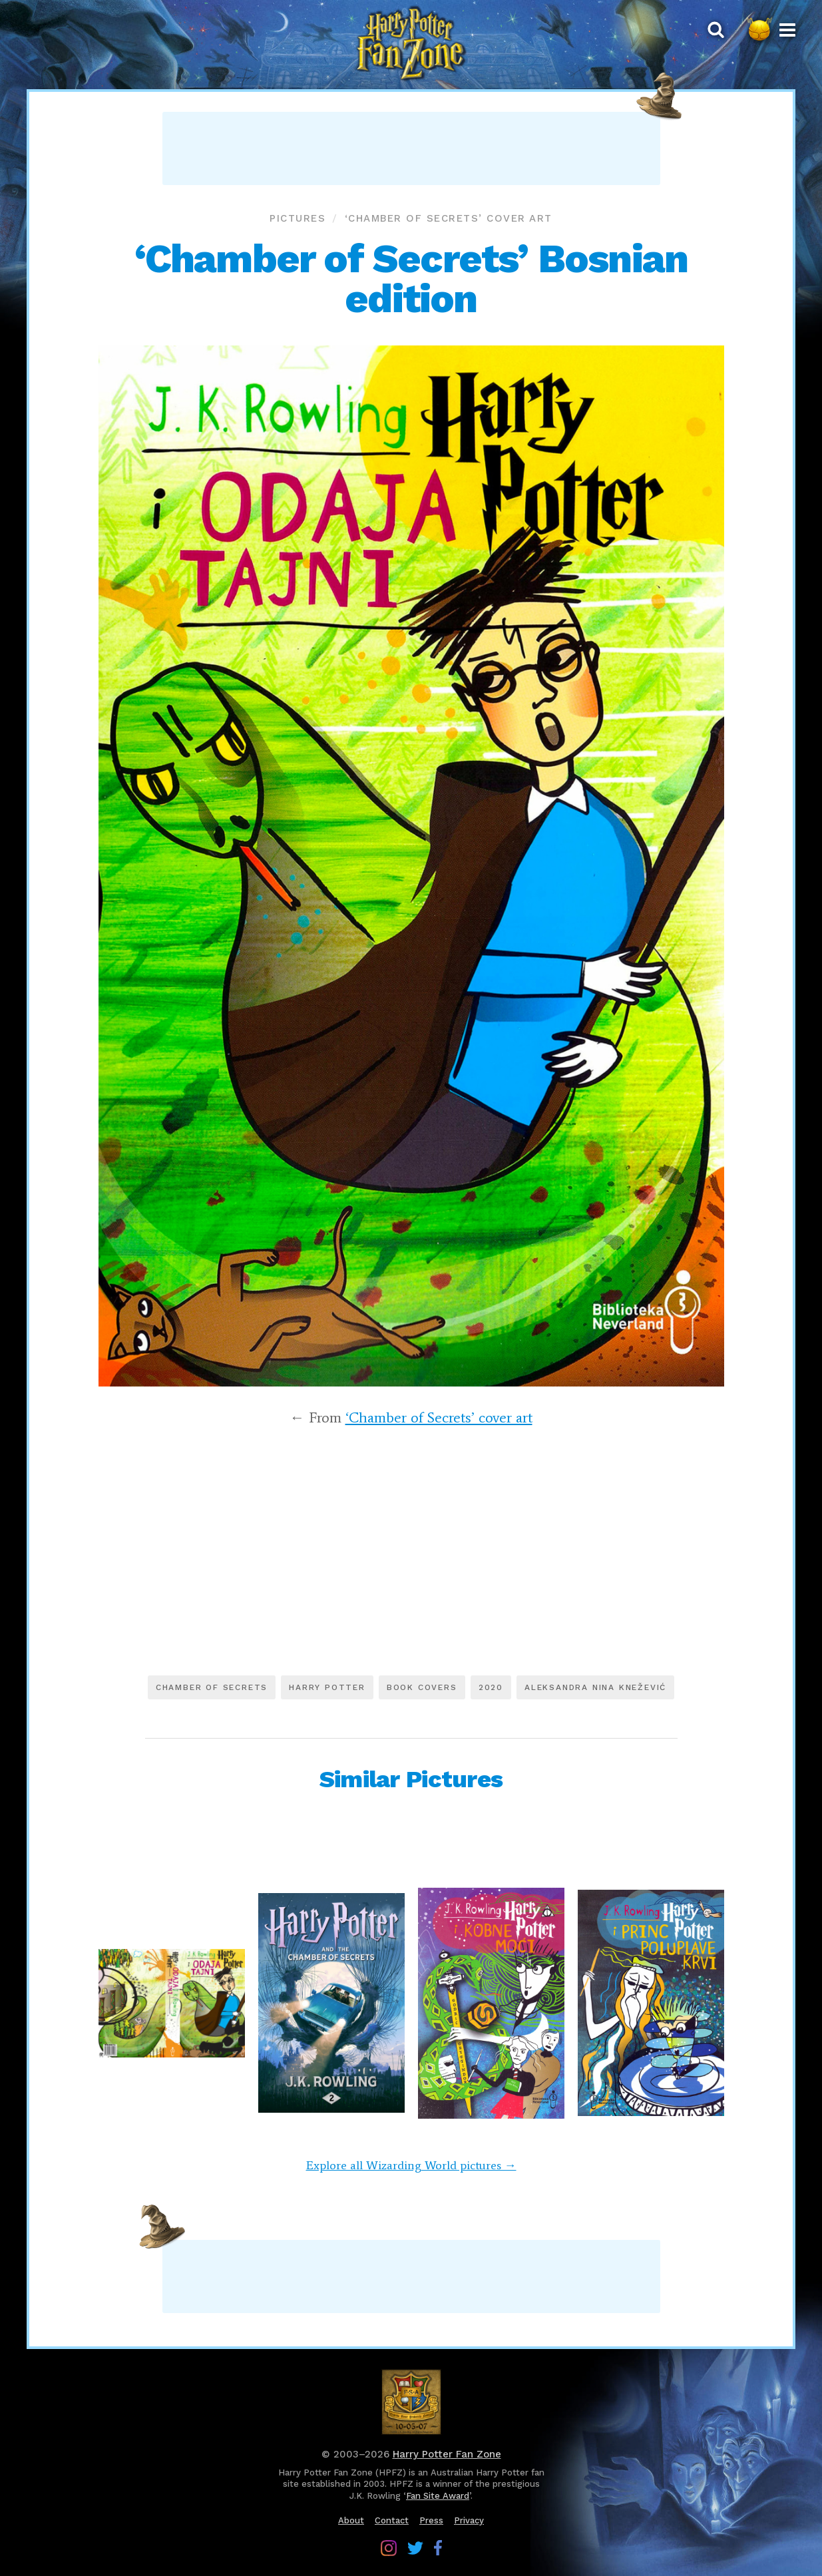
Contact (392, 2520)
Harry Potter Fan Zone (447, 2454)
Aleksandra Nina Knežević (595, 1687)
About (351, 2520)
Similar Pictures (411, 1779)
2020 (491, 1687)
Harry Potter (327, 1687)
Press (431, 2520)
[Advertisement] (411, 148)
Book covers (422, 1687)
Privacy (469, 2520)
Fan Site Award (437, 2496)
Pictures (297, 218)
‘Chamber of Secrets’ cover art (448, 218)
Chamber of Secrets (212, 1687)
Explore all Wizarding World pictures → (411, 2165)
